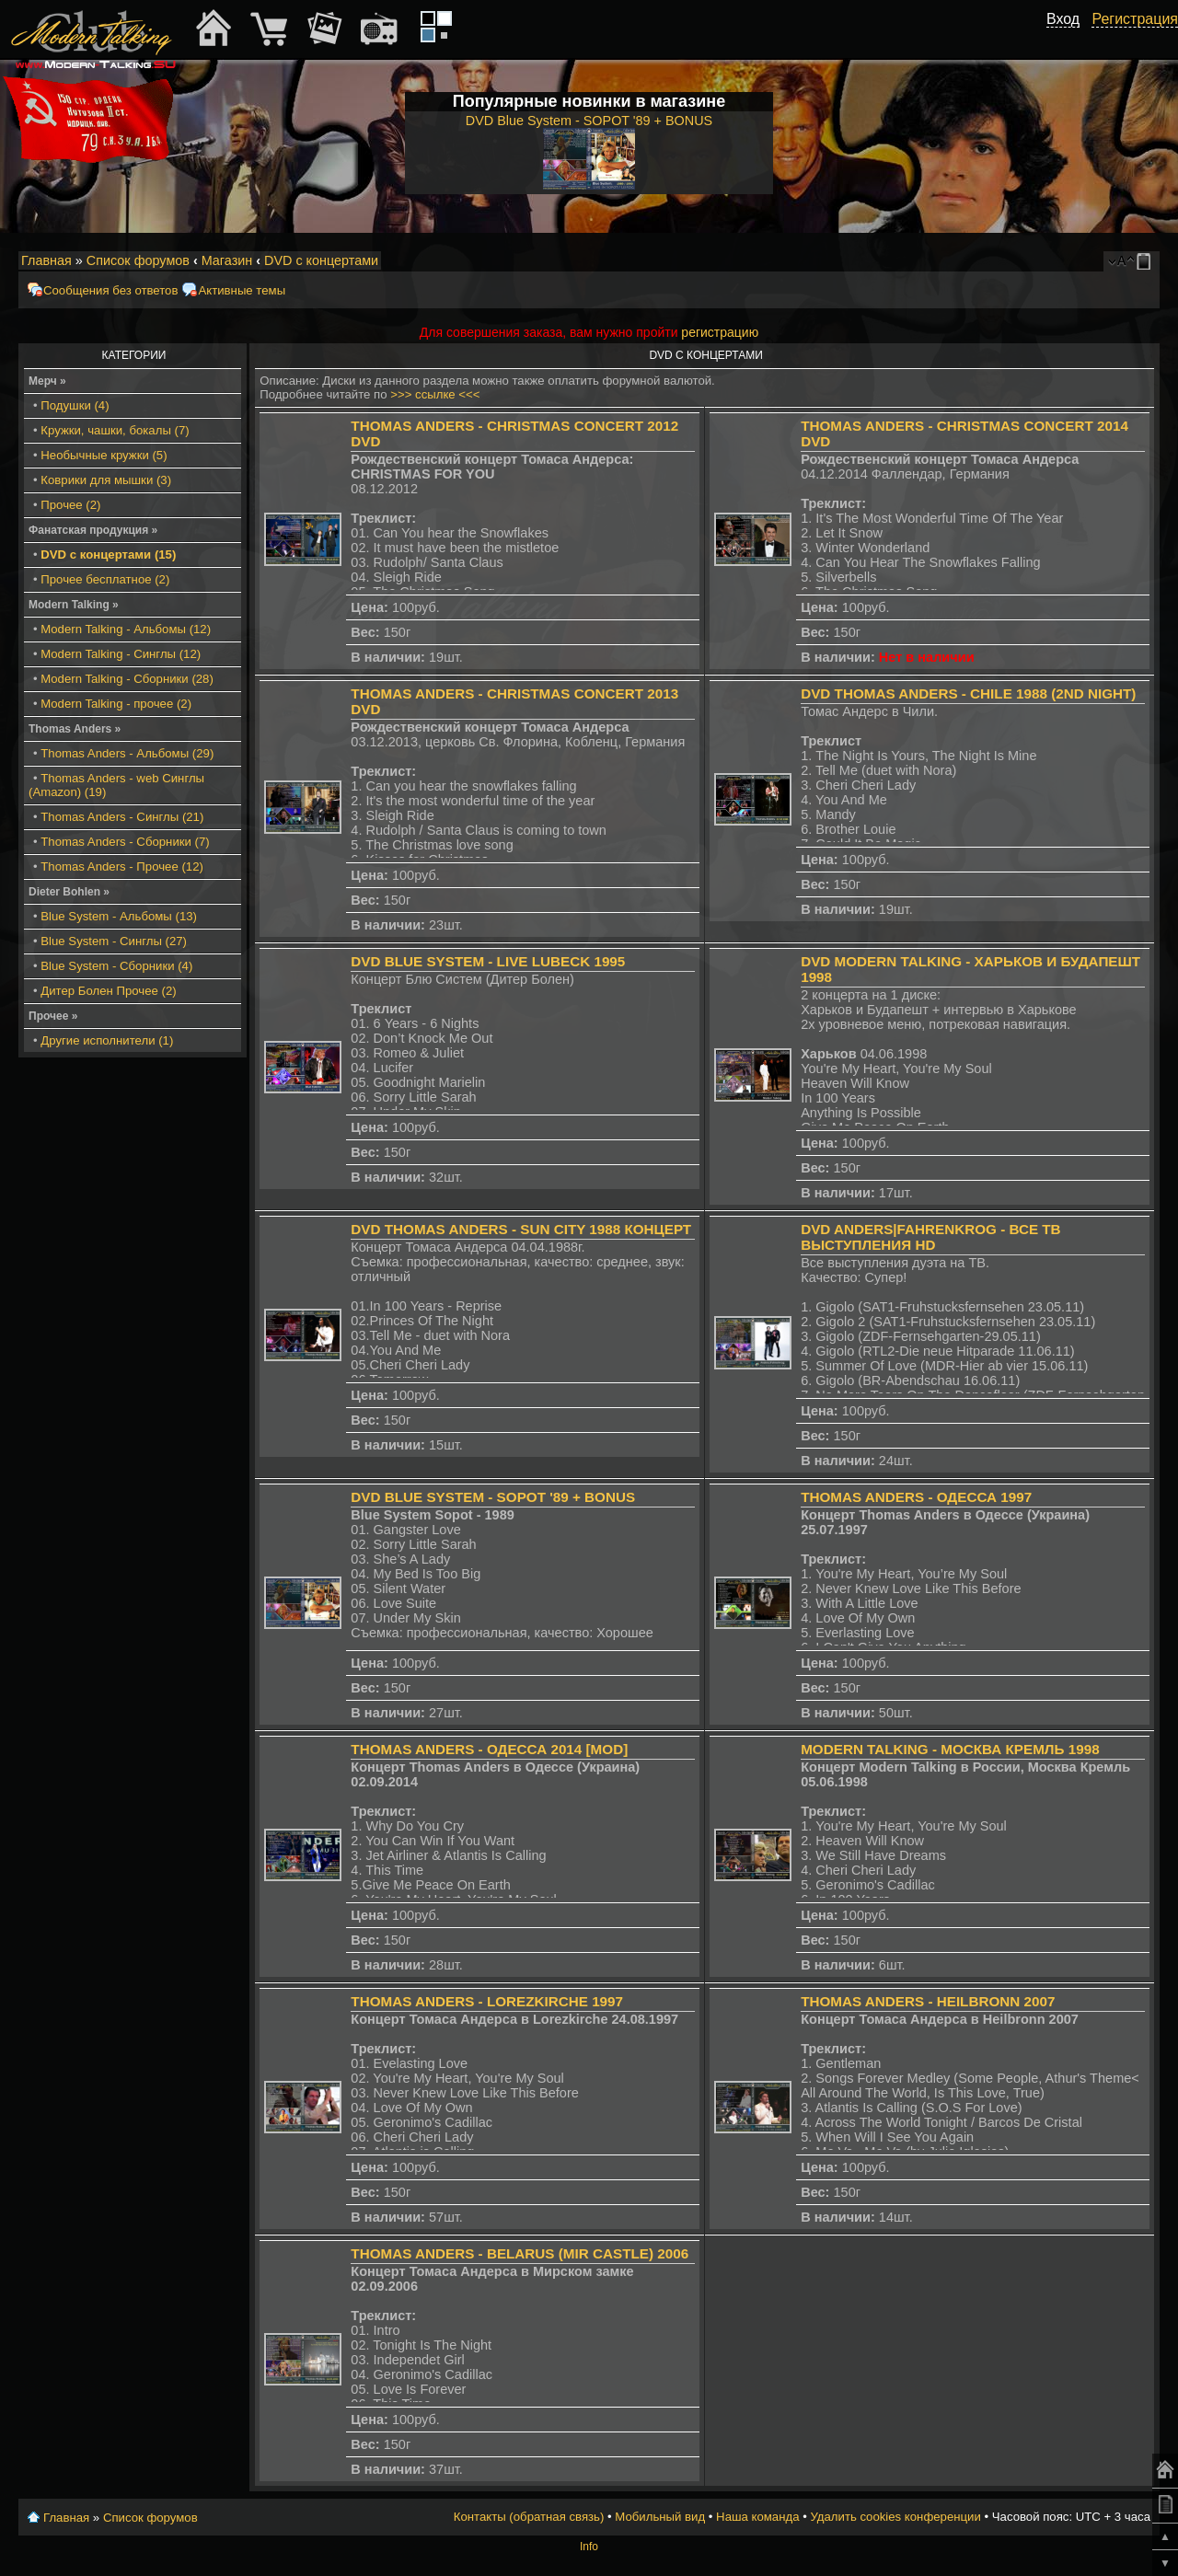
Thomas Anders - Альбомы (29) (127, 753)
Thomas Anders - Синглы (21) (121, 817)
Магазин (227, 260)
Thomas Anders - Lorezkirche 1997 (487, 2001)
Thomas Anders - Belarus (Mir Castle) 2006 (519, 2253)
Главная (46, 260)
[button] (1069, 39)
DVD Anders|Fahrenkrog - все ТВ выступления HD (930, 1237)
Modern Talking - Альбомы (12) (125, 629)
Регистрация (1134, 19)
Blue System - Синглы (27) (113, 941)
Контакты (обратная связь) (529, 2517)
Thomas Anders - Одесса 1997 (916, 1497)
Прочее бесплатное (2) (104, 579)
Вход (1063, 19)
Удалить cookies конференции (895, 2517)
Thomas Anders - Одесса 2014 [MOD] (489, 1749)
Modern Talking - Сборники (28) (127, 679)
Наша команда (757, 2517)
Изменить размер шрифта (1121, 261)
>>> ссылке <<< (434, 394)
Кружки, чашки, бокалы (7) (114, 430)
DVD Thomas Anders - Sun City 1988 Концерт (521, 1229)
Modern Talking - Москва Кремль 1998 (950, 1749)
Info (589, 2546)
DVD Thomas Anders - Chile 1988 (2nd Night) (968, 693)
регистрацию (719, 332)
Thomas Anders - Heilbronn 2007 (928, 2001)
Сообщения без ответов (110, 290)
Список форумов (138, 260)
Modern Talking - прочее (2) (115, 703)
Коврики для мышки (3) (105, 480)
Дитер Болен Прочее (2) (108, 991)
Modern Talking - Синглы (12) (120, 654)
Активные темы (241, 290)
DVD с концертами (321, 260)
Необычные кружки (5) (103, 455)
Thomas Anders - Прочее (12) (121, 866)
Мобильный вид (1147, 261)
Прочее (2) (70, 505)
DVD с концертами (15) (108, 554)
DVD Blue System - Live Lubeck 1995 (488, 961)
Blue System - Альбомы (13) (118, 916)
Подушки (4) (74, 405)
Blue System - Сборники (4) (116, 966)
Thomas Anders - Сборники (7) (124, 842)
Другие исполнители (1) (106, 1040)
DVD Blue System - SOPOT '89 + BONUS (493, 1497)
